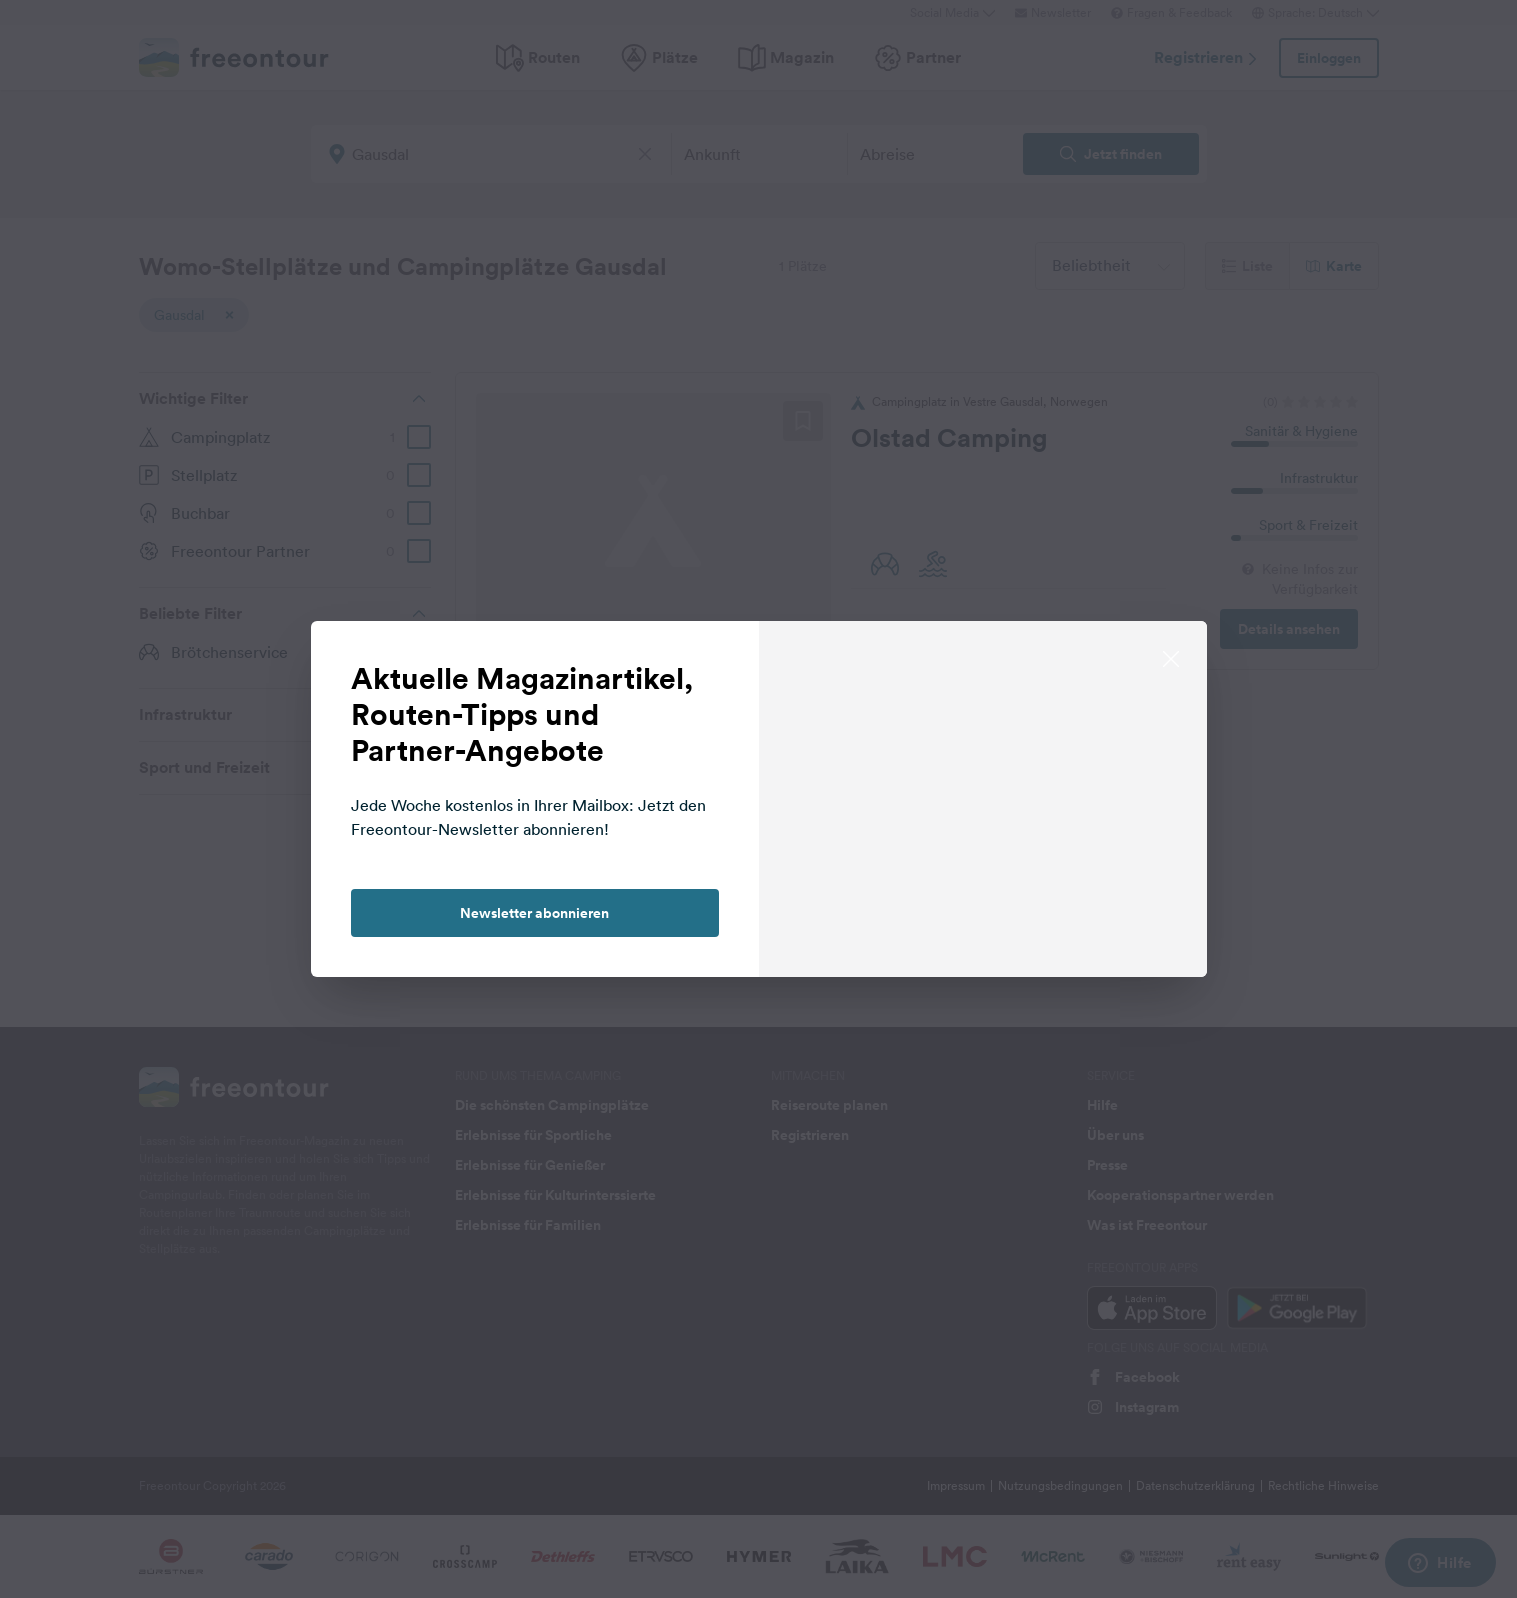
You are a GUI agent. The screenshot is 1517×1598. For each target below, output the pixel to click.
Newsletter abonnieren (534, 913)
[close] (1171, 657)
